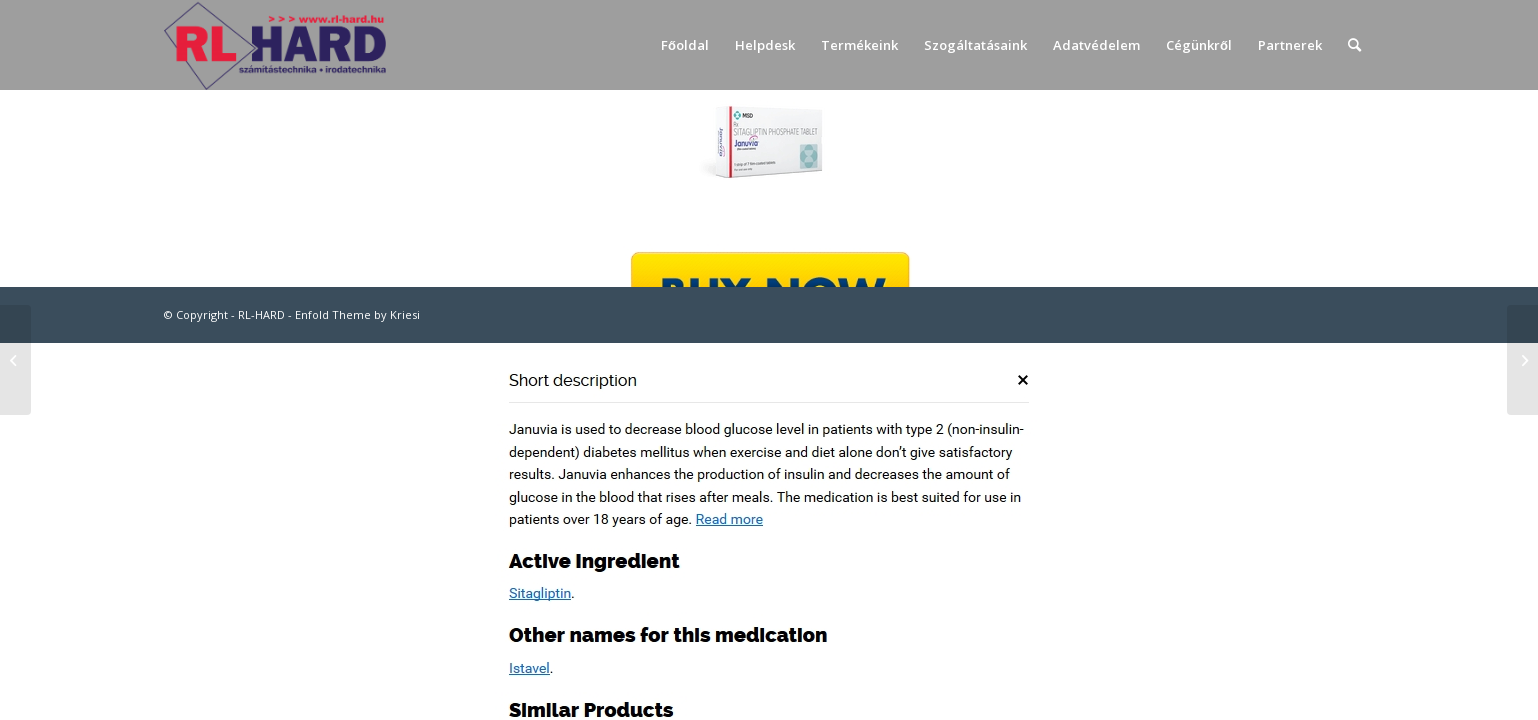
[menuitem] (685, 45)
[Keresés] (1354, 45)
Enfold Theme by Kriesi (357, 314)
